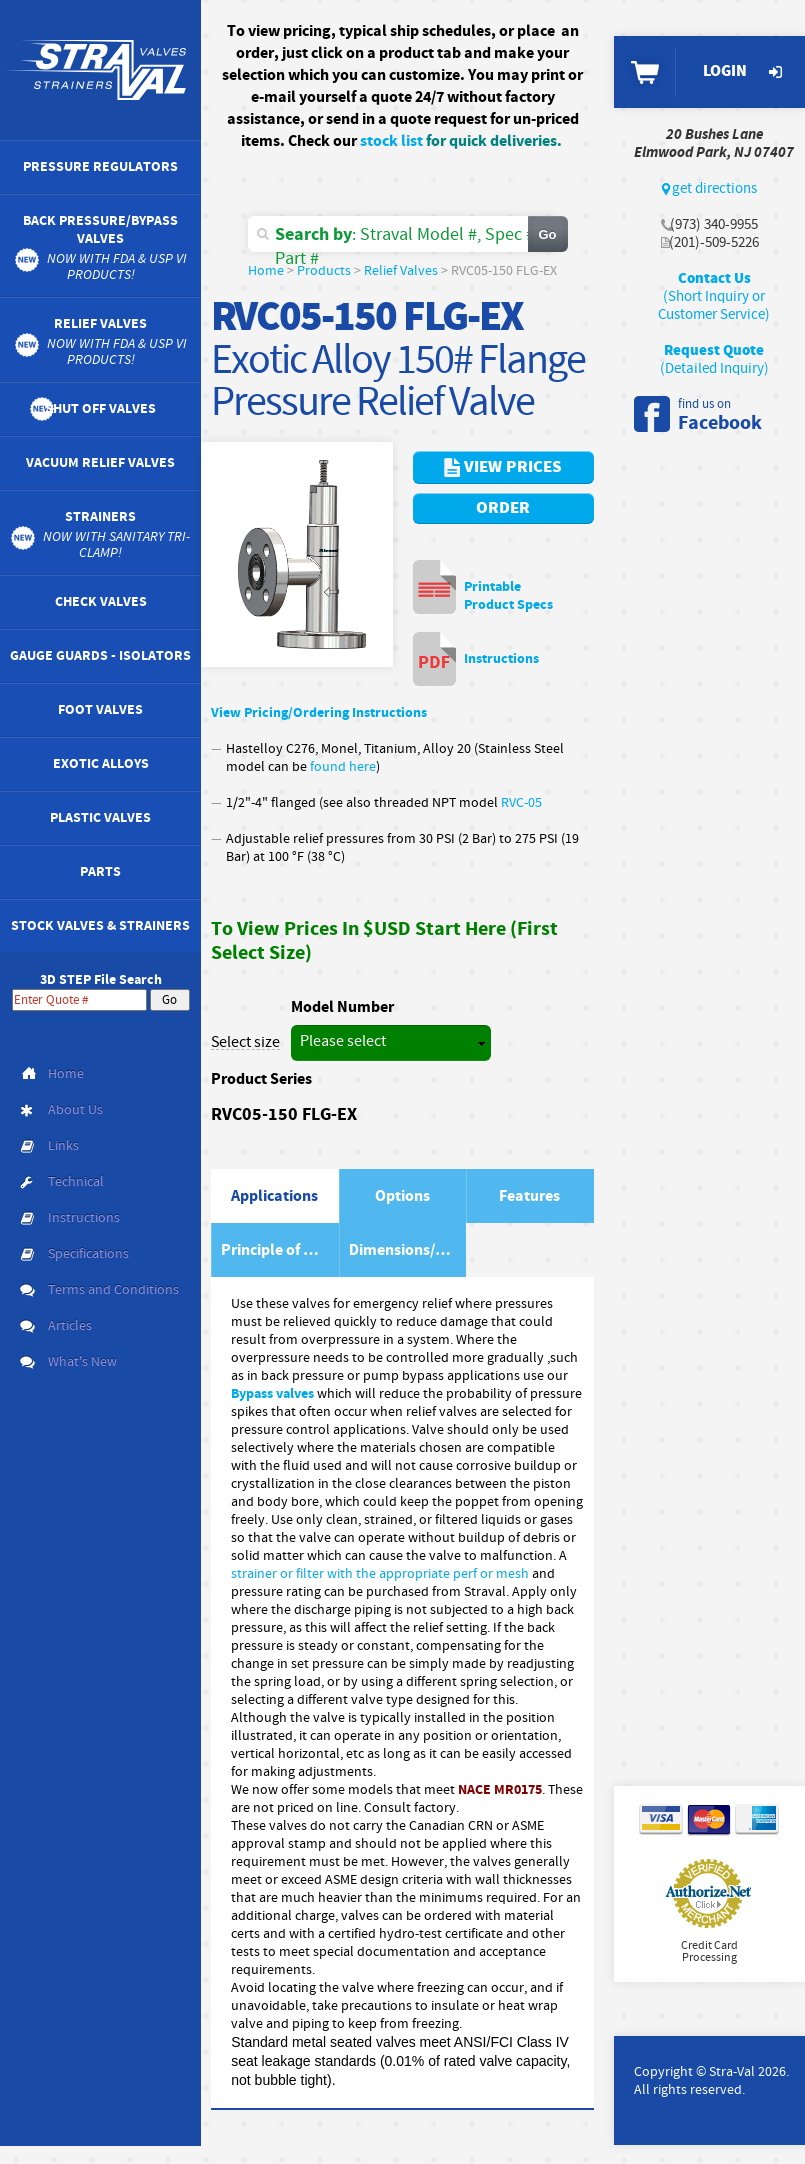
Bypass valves (272, 1393)
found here (343, 767)
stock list (391, 141)
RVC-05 (523, 803)
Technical (76, 1182)
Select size (245, 1043)
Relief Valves (401, 271)
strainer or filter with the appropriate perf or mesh (380, 1574)
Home (266, 271)
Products (324, 271)
